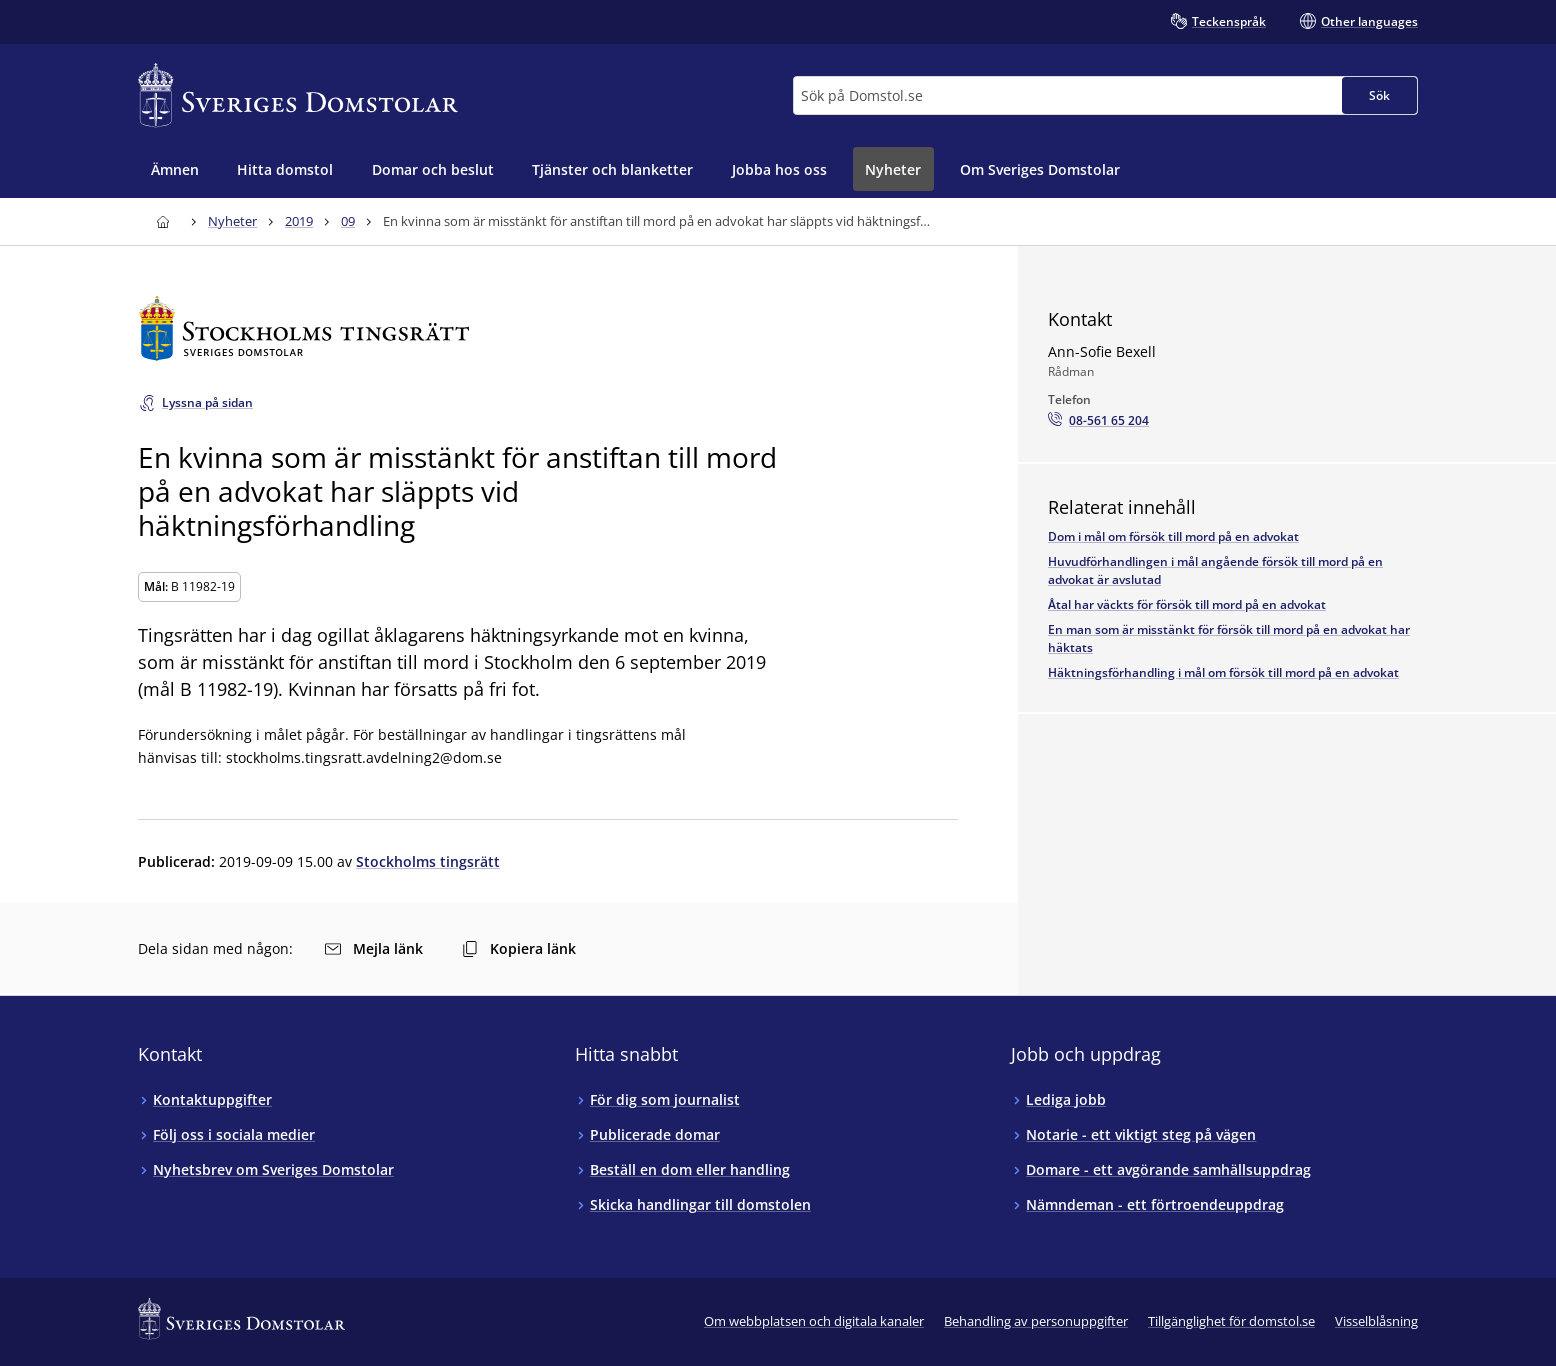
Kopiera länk (519, 948)
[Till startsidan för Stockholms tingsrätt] (548, 328)
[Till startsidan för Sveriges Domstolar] (298, 95)
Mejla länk (374, 948)
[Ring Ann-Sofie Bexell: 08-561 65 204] (1098, 421)
